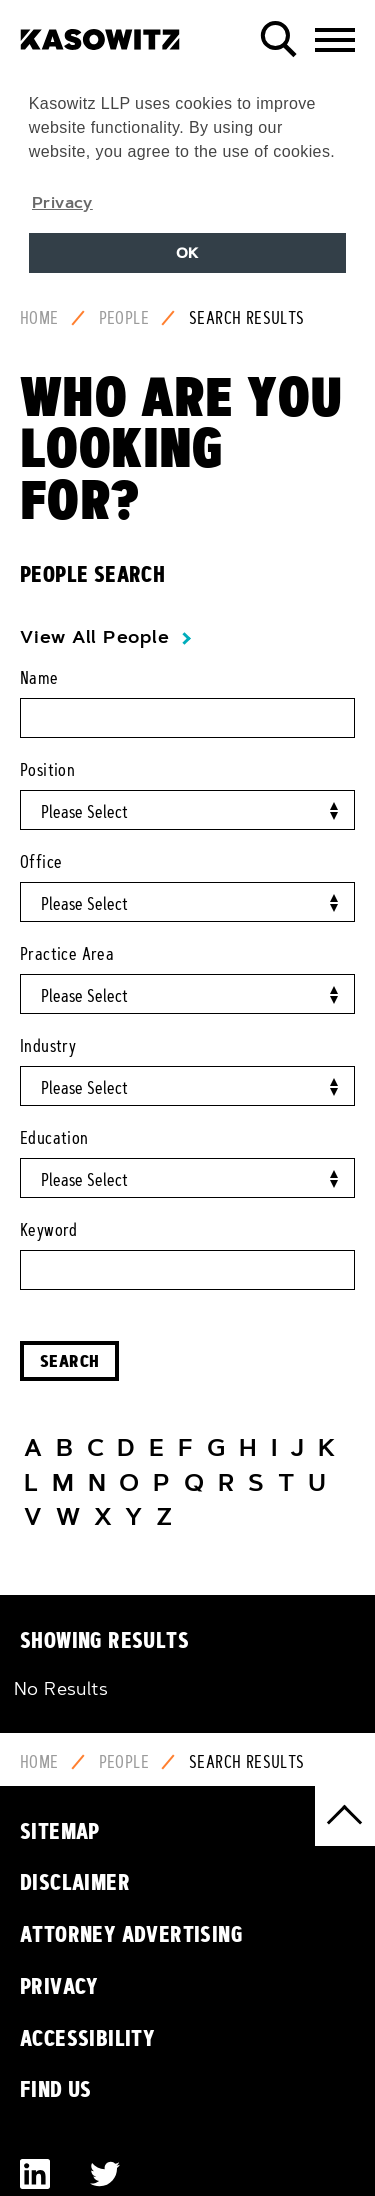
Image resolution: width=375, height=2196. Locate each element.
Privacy (59, 1986)
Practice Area (67, 954)
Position (47, 770)
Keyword (49, 1230)
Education (54, 1138)
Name (39, 678)
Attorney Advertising (131, 1934)
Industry (48, 1046)
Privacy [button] (62, 202)
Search (69, 1360)
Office (41, 862)
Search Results (247, 318)
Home (39, 318)
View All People (94, 637)
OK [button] (187, 253)
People (124, 318)
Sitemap (60, 1831)
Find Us (56, 2089)
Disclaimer (75, 1882)
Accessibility (87, 2038)
